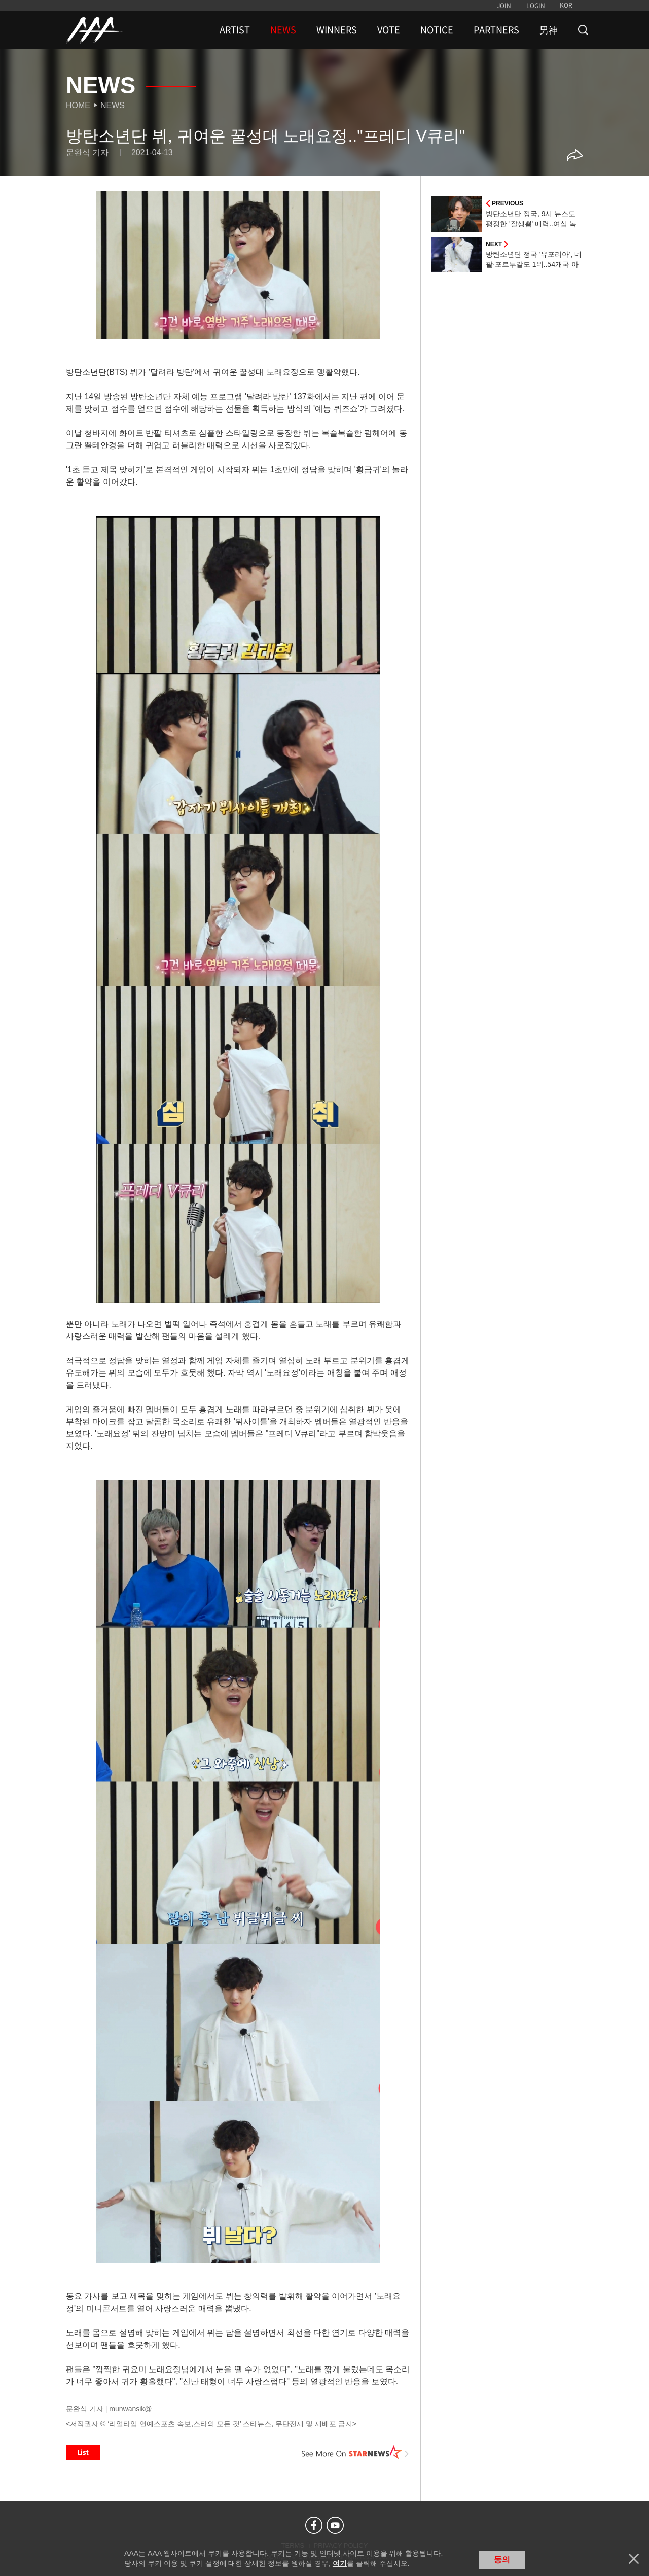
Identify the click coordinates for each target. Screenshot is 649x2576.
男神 (548, 30)
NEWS (283, 30)
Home (78, 105)
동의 (502, 2559)
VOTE (388, 30)
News (112, 105)
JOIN (504, 6)
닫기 (634, 2559)
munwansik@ (130, 2409)
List (83, 2452)
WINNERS (336, 30)
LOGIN (535, 6)
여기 (340, 2563)
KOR (566, 5)
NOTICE (436, 30)
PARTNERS (496, 30)
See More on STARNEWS (355, 2452)
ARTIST (235, 30)
